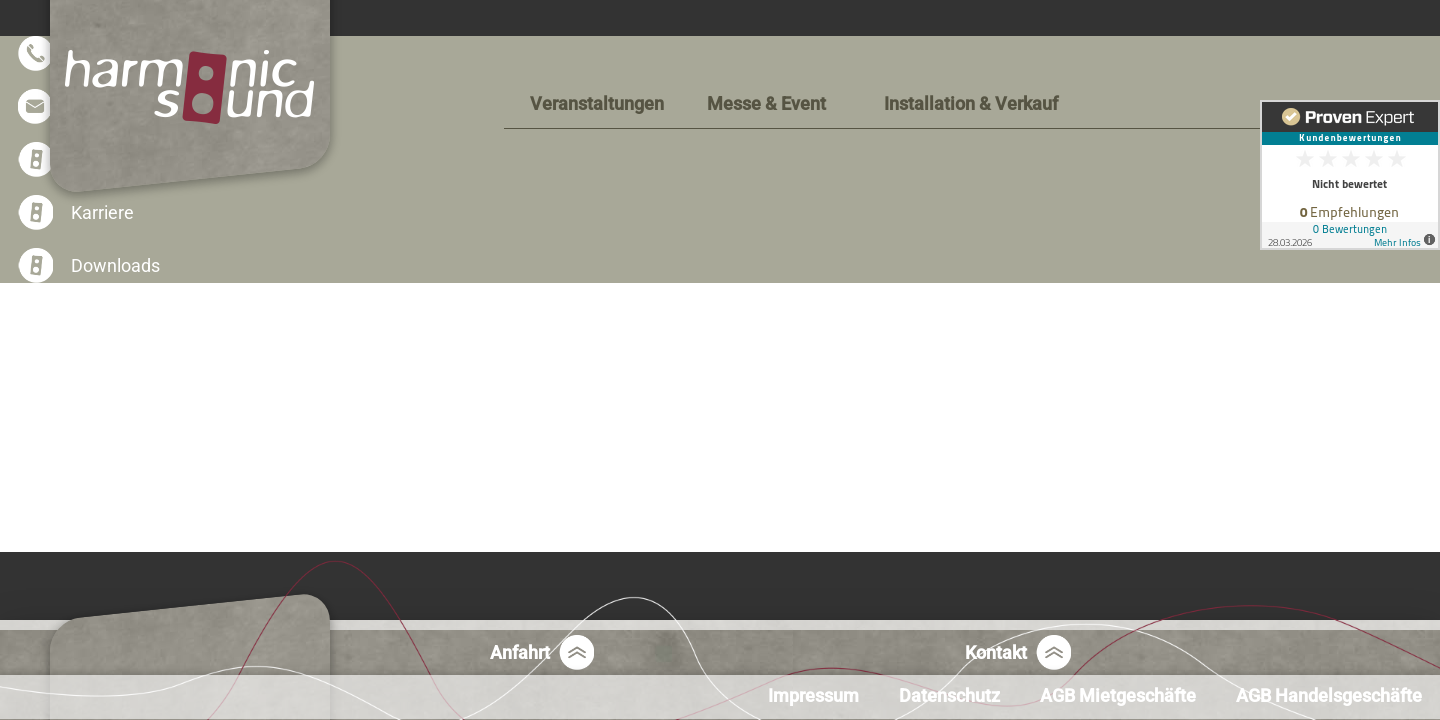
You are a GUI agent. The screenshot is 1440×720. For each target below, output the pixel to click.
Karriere (102, 212)
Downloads (115, 265)
